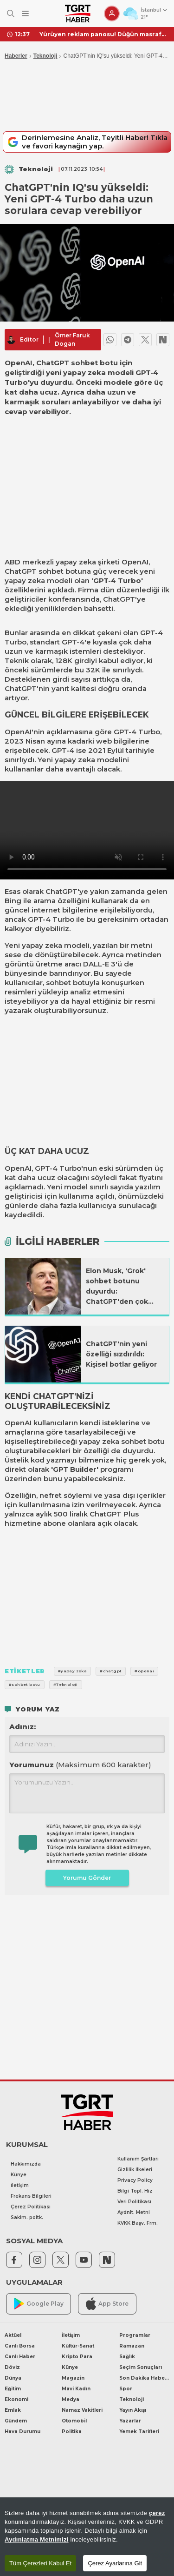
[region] (87, 2536)
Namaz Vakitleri (82, 2410)
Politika (72, 2431)
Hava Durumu (22, 2431)
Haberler (16, 56)
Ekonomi (16, 2399)
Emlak (13, 2410)
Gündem (16, 2421)
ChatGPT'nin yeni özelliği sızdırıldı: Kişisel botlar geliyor (121, 1354)
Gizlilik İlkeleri (134, 2170)
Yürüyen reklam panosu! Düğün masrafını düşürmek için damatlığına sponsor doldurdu (103, 34)
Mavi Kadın (76, 2389)
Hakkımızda (26, 2164)
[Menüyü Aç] (25, 14)
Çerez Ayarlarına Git (115, 2563)
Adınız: (22, 1726)
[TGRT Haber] (77, 13)
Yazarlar (130, 2421)
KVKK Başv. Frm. (137, 2223)
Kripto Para (77, 2357)
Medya (70, 2399)
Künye (18, 2175)
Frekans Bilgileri (31, 2196)
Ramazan (131, 2346)
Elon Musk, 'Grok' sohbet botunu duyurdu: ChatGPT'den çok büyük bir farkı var (117, 1287)
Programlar (134, 2335)
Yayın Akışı (132, 2410)
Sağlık (127, 2357)
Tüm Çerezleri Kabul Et (40, 2563)
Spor (125, 2389)
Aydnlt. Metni (133, 2212)
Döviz (12, 2367)
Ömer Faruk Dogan (72, 339)
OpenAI (135, 561)
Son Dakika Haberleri (144, 2378)
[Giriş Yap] (112, 13)
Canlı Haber (20, 2357)
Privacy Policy (135, 2180)
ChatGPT (21, 571)
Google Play (39, 2303)
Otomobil (74, 2421)
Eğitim (13, 2389)
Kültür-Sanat (78, 2346)
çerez (157, 2512)
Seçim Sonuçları (140, 2367)
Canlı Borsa (20, 2346)
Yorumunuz (80, 1764)
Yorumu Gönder (87, 1877)
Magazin (73, 2378)
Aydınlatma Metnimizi (37, 2539)
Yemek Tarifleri (139, 2431)
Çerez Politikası (31, 2207)
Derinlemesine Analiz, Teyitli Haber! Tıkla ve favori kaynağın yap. (86, 141)
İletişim (20, 2185)
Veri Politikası (134, 2202)
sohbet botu (143, 1441)
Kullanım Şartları (138, 2159)
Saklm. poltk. (27, 2217)
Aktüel (13, 2335)
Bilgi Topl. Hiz (135, 2191)
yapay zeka (76, 561)
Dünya (13, 2378)
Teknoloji (45, 56)
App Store (107, 2303)
